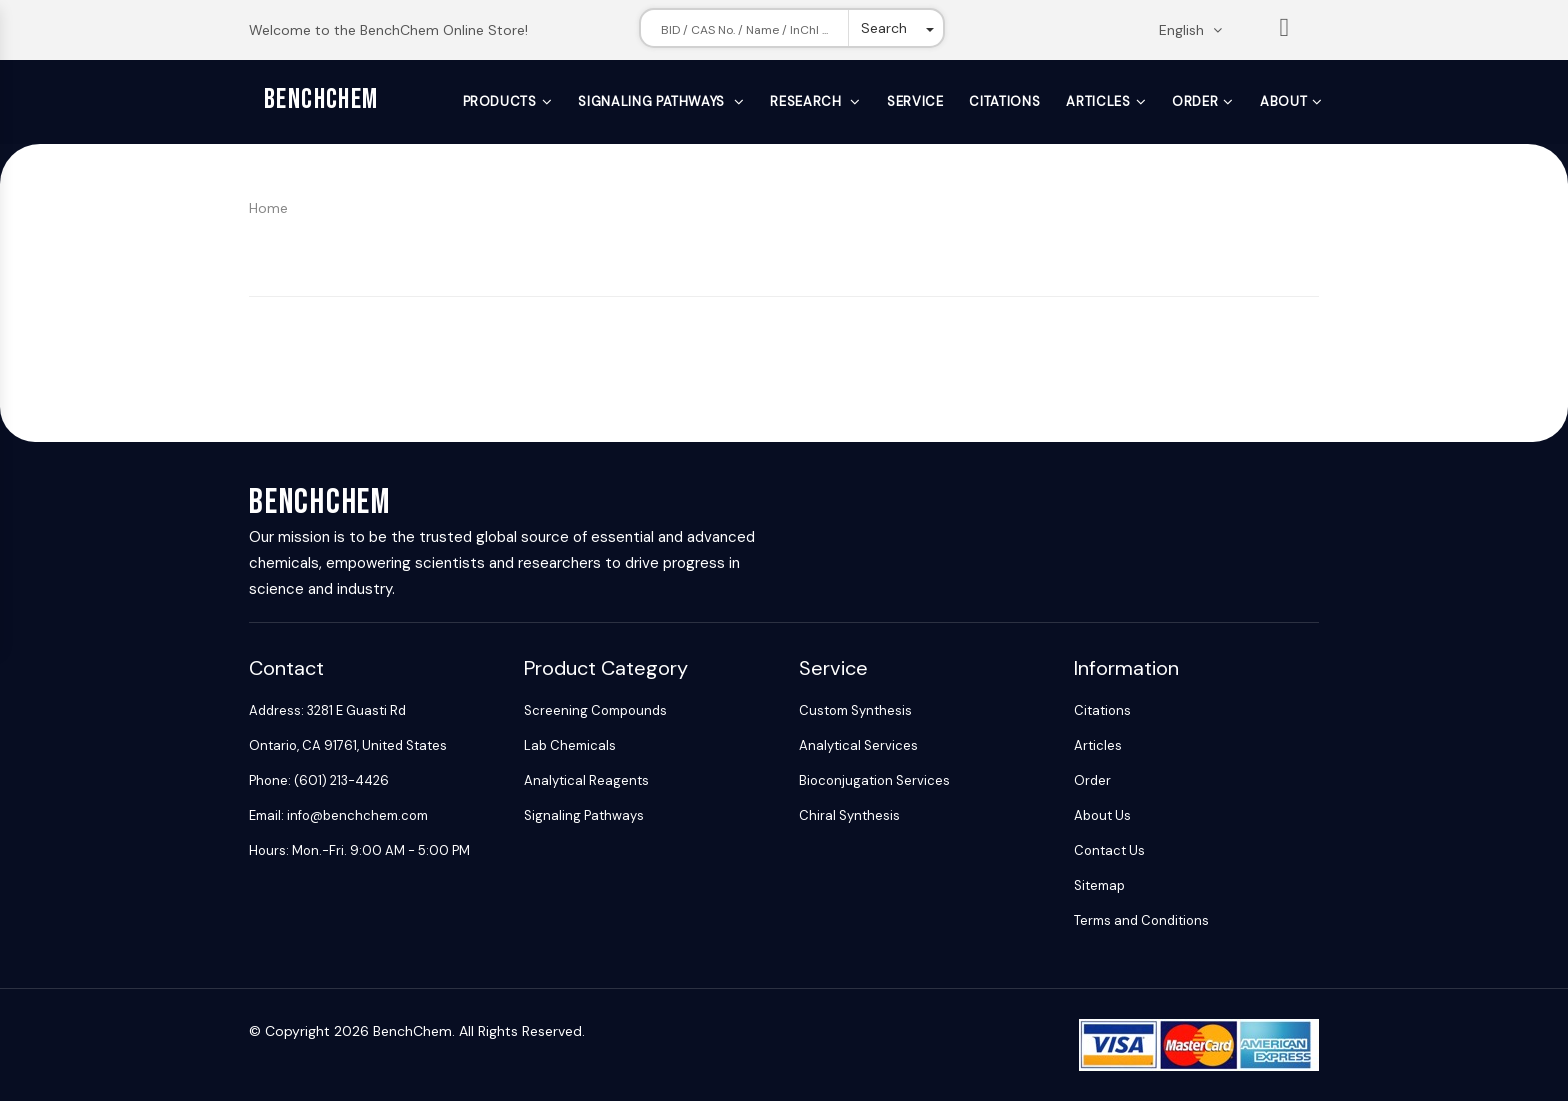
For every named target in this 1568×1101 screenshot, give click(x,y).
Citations (1004, 101)
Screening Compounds (595, 710)
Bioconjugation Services (874, 780)
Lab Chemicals (570, 745)
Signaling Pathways (653, 101)
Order (1195, 101)
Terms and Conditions (1141, 920)
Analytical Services (858, 745)
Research (807, 101)
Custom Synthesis (855, 710)
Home (268, 208)
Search (884, 28)
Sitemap (1099, 885)
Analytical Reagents (586, 780)
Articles (1098, 101)
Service (915, 101)
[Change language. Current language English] (1197, 30)
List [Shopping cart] (1285, 31)
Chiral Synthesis (849, 815)
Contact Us (1109, 850)
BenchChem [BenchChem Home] (321, 99)
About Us (1102, 815)
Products (500, 101)
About (1283, 101)
